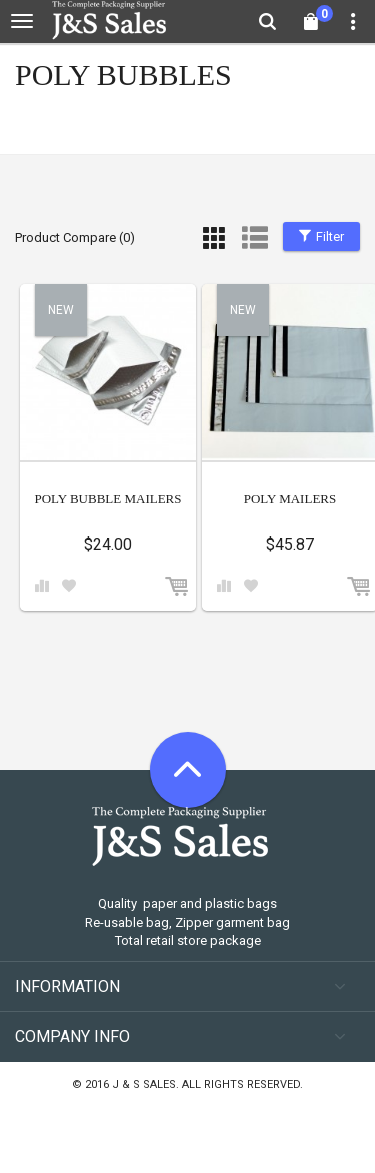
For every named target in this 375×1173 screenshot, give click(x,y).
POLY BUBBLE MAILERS (107, 498)
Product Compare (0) (75, 237)
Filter (321, 236)
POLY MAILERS (290, 498)
